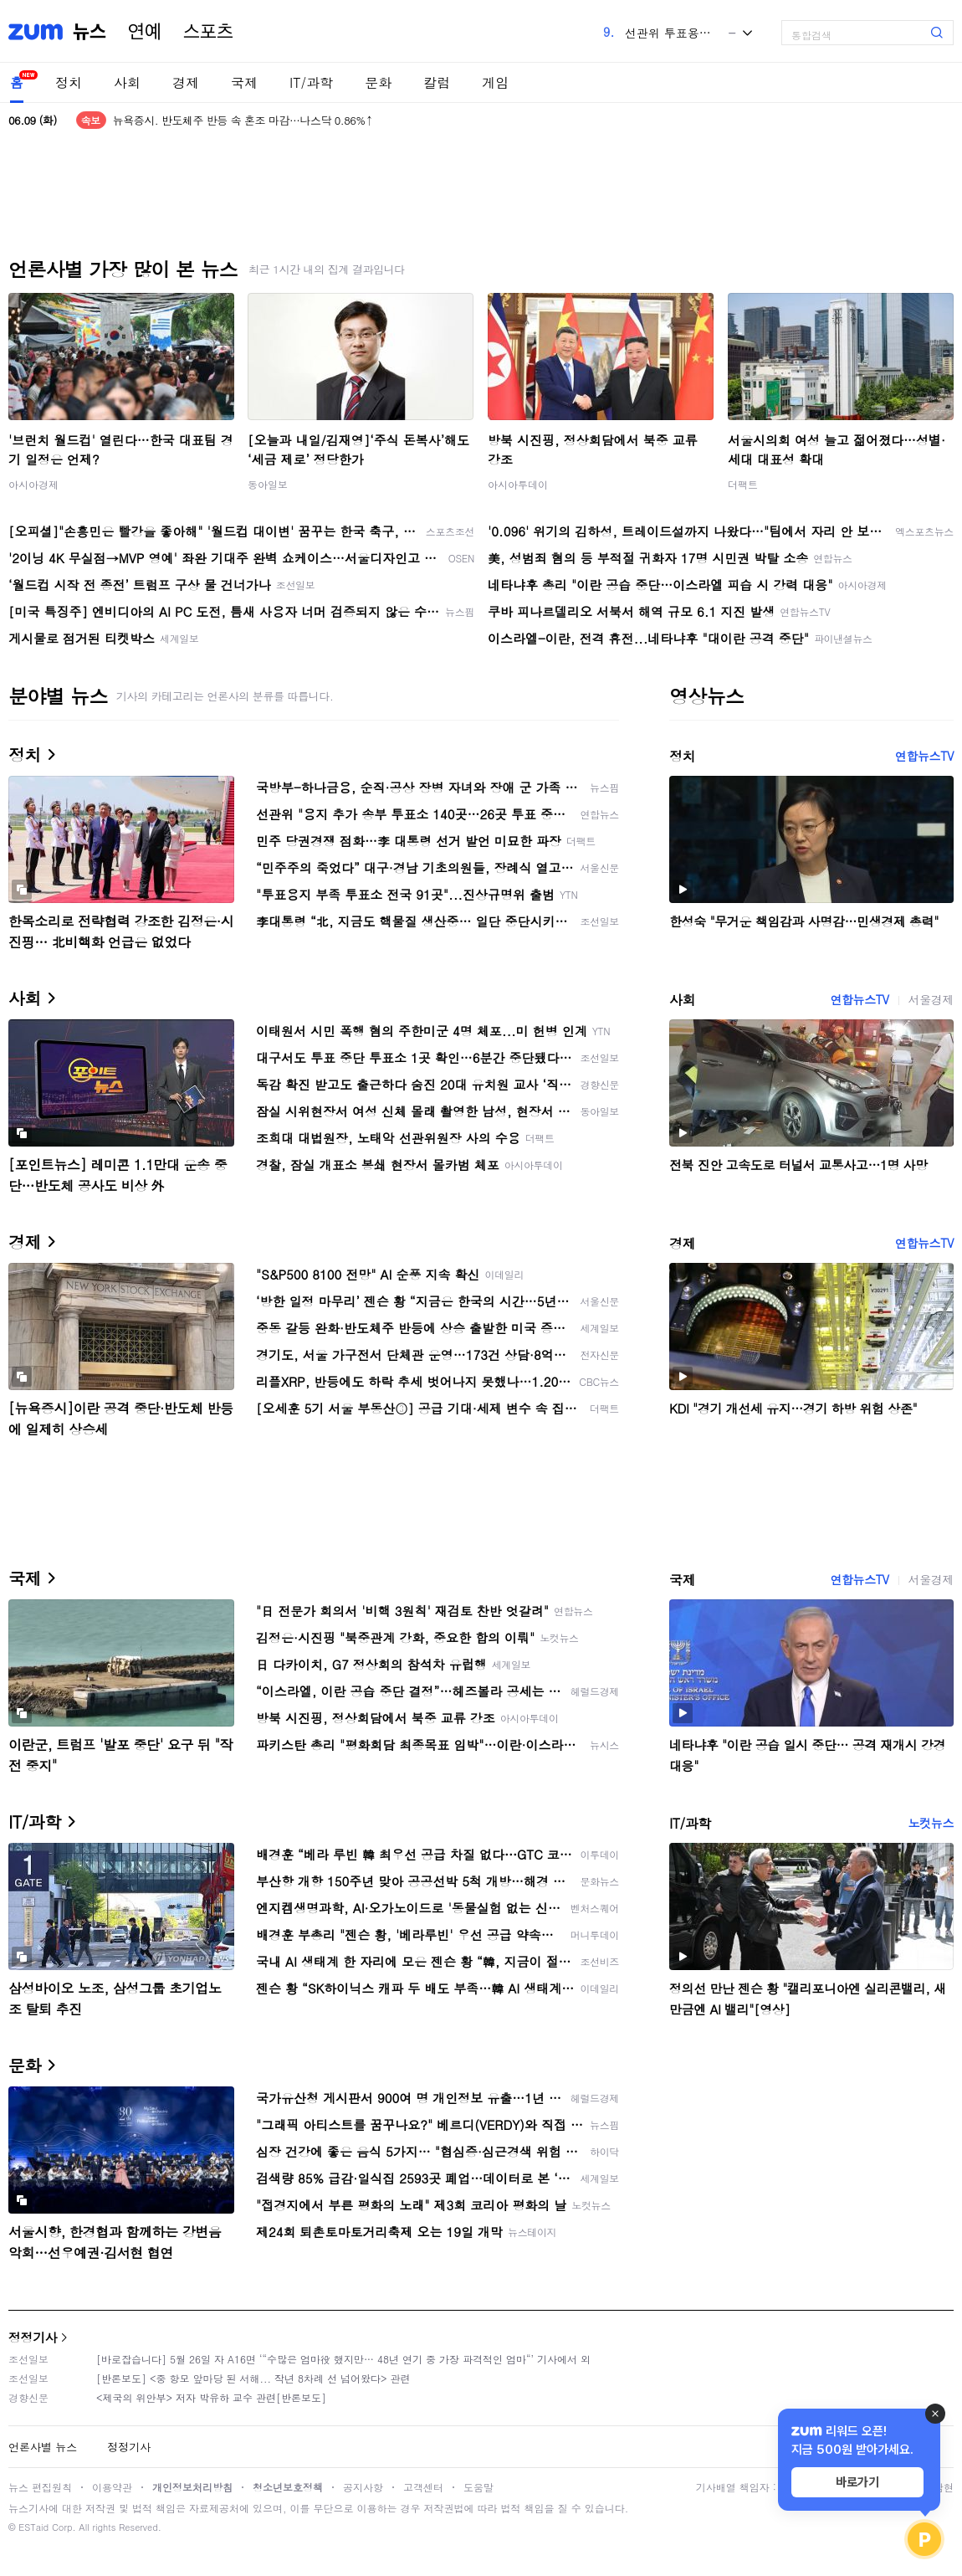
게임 (495, 82)
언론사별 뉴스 (42, 2447)
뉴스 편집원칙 (40, 2487)
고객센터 (423, 2487)
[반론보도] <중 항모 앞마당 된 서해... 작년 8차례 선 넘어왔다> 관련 (253, 2378)
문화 (378, 82)
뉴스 (89, 32)
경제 (185, 82)
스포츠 (208, 32)
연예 (144, 32)
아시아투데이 (518, 484)
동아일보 (268, 484)
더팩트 (743, 484)
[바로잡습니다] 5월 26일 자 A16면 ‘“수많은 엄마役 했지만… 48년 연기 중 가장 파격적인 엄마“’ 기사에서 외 (343, 2359)
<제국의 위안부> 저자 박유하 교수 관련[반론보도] (211, 2397)
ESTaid (33, 2527)
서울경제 (931, 999)
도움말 (478, 2487)
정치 (68, 82)
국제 (244, 82)
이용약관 (112, 2487)
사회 (127, 82)
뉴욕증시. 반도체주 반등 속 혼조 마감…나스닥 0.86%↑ (243, 120)
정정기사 (32, 2337)
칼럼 (436, 82)
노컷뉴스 (931, 1822)
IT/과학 (311, 82)
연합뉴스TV (924, 755)
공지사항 (363, 2487)
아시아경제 (33, 484)
